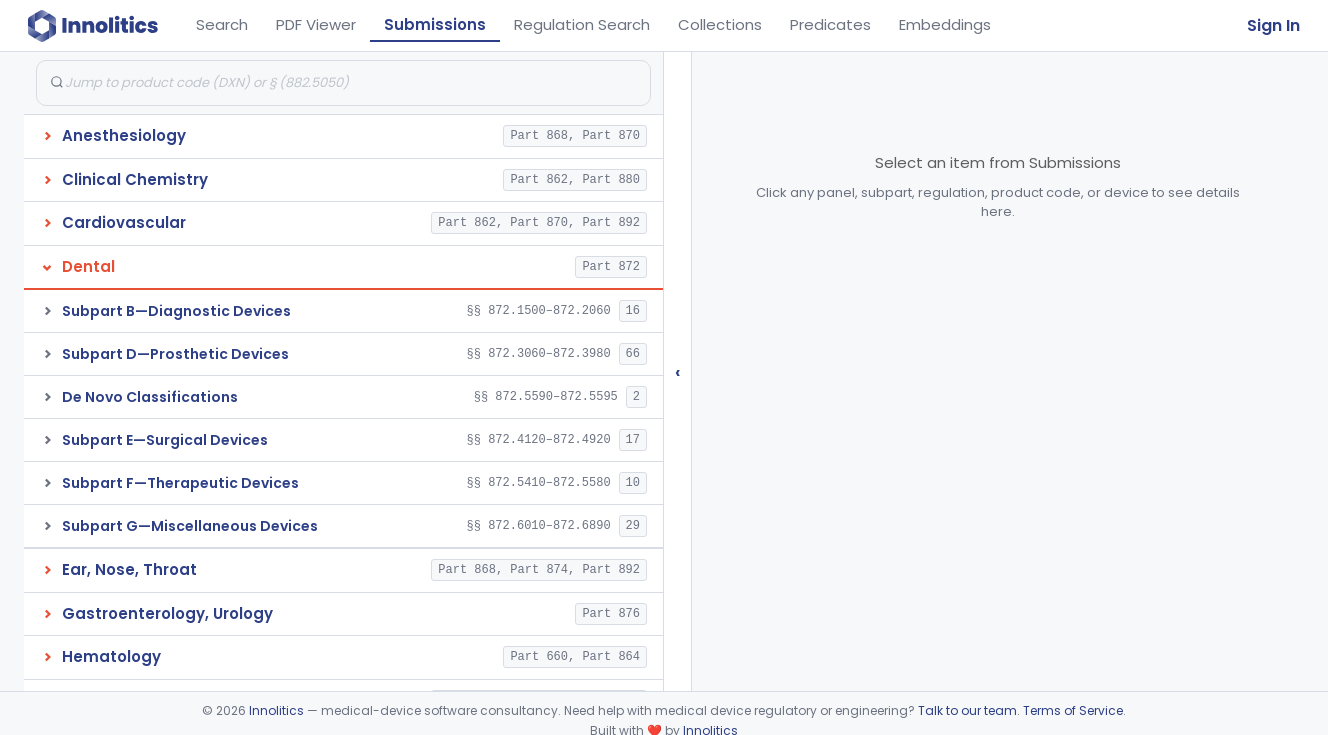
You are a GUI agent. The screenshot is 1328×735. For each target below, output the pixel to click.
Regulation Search (582, 24)
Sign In (1273, 25)
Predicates (830, 24)
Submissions (435, 24)
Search (222, 24)
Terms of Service (1073, 710)
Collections (720, 24)
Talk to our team (967, 710)
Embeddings (945, 24)
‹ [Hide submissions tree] (678, 371)
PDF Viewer (316, 24)
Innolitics (276, 710)
